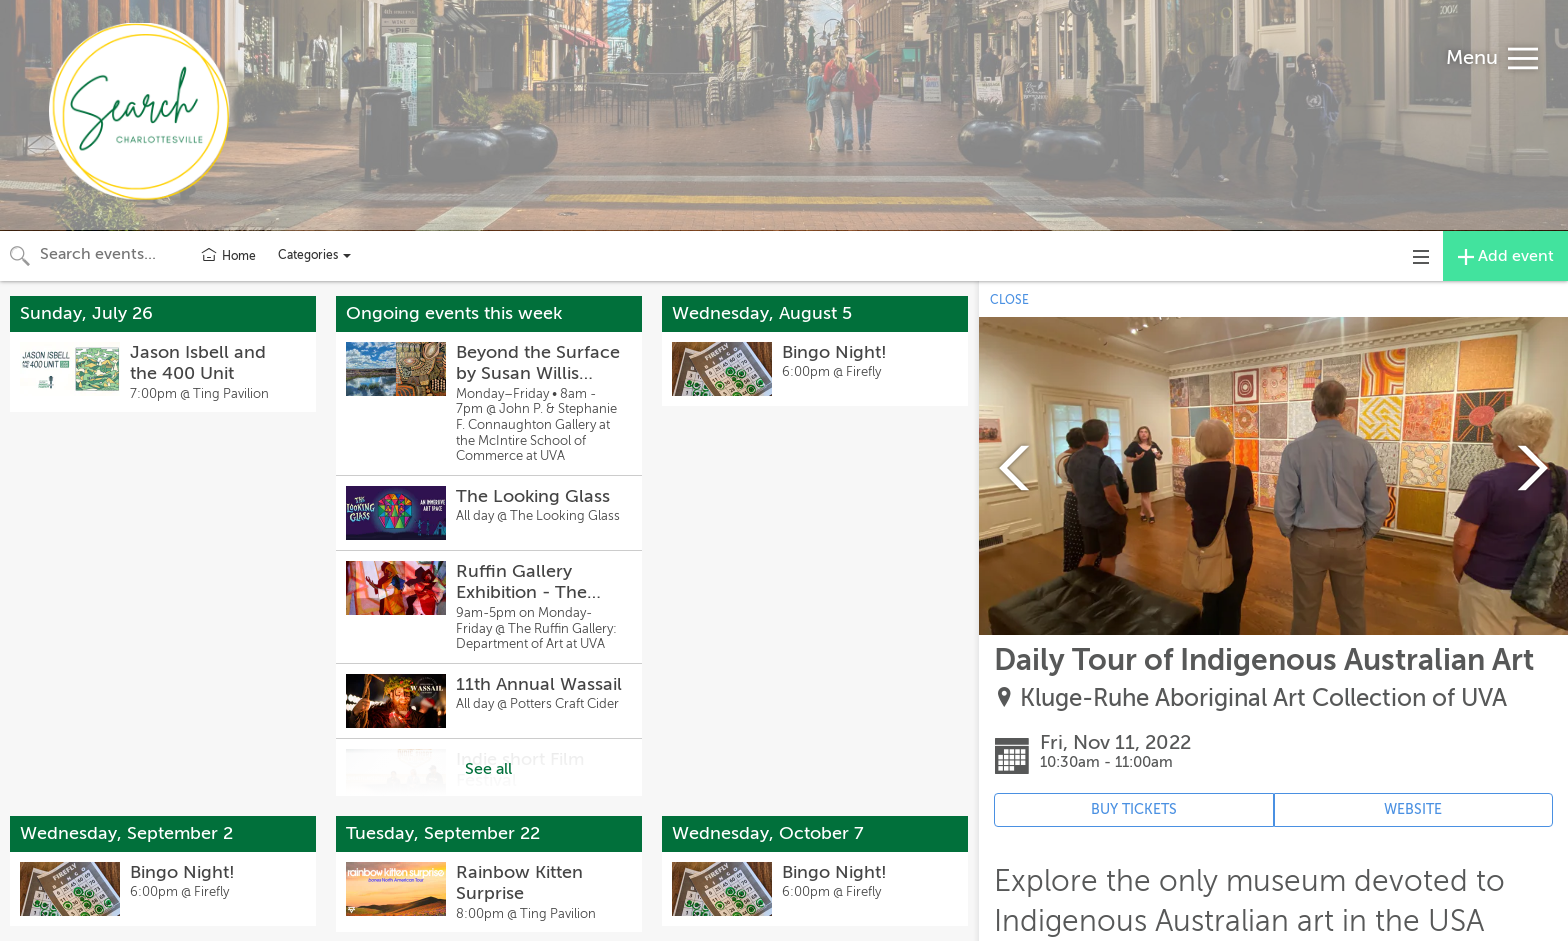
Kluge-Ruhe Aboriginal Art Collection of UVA (1263, 698)
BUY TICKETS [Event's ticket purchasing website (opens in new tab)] (1134, 809)
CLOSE (1009, 300)
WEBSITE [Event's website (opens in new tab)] (1413, 809)
